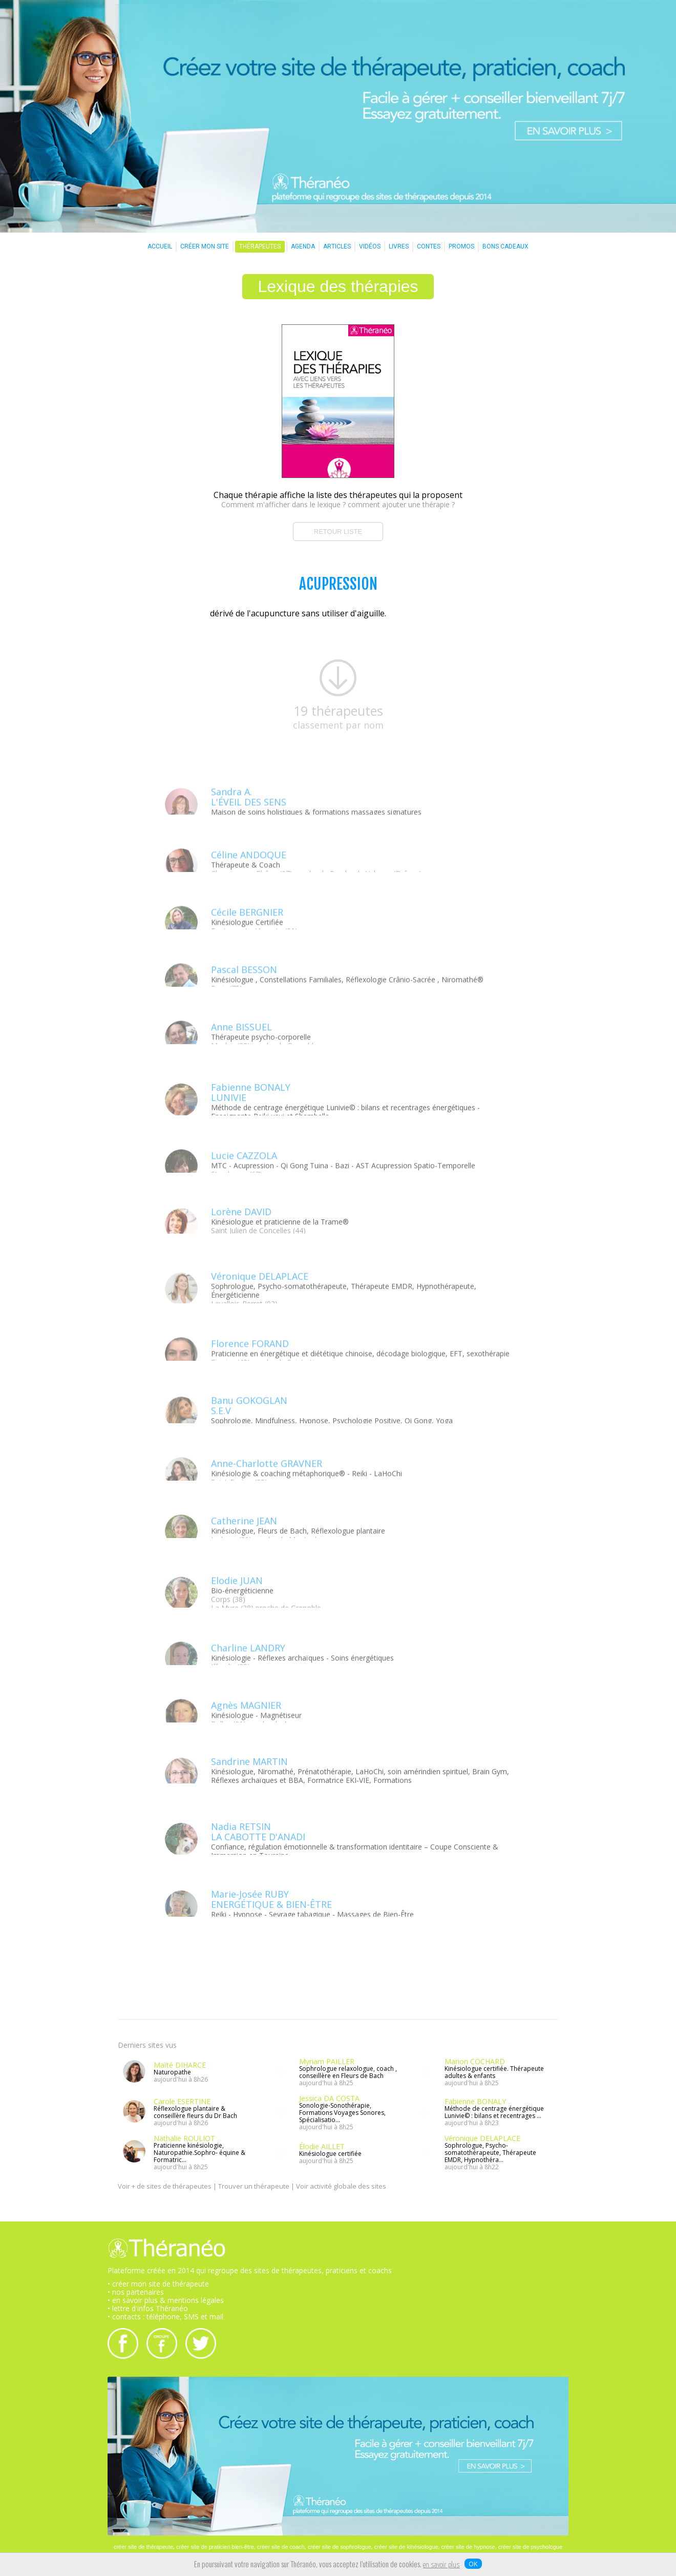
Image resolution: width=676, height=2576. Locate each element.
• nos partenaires (136, 2292)
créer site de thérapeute (143, 2547)
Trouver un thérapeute (253, 2186)
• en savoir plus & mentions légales (166, 2300)
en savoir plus (441, 2565)
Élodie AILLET (322, 2146)
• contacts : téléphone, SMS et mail (165, 2316)
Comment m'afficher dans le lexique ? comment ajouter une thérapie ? (338, 504)
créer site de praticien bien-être (215, 2547)
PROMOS (461, 246)
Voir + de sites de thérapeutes (165, 2186)
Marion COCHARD (475, 2061)
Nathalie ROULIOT (184, 2138)
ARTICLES (337, 246)
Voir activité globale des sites (341, 2186)
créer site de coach (281, 2547)
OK (473, 2563)
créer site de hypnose (468, 2547)
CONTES (428, 246)
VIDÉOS (370, 246)
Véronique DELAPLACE (482, 2138)
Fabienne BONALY (475, 2101)
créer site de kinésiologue (406, 2547)
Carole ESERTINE (182, 2101)
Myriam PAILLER (326, 2061)
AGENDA (303, 246)
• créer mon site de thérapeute (158, 2284)
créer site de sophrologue (339, 2547)
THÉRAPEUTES (260, 246)
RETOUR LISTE (338, 531)
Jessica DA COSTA (329, 2098)
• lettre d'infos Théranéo (148, 2308)
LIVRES (399, 246)
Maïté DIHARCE (180, 2065)
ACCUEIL (159, 246)
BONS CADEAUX (505, 246)
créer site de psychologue (530, 2547)
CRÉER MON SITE (204, 246)
